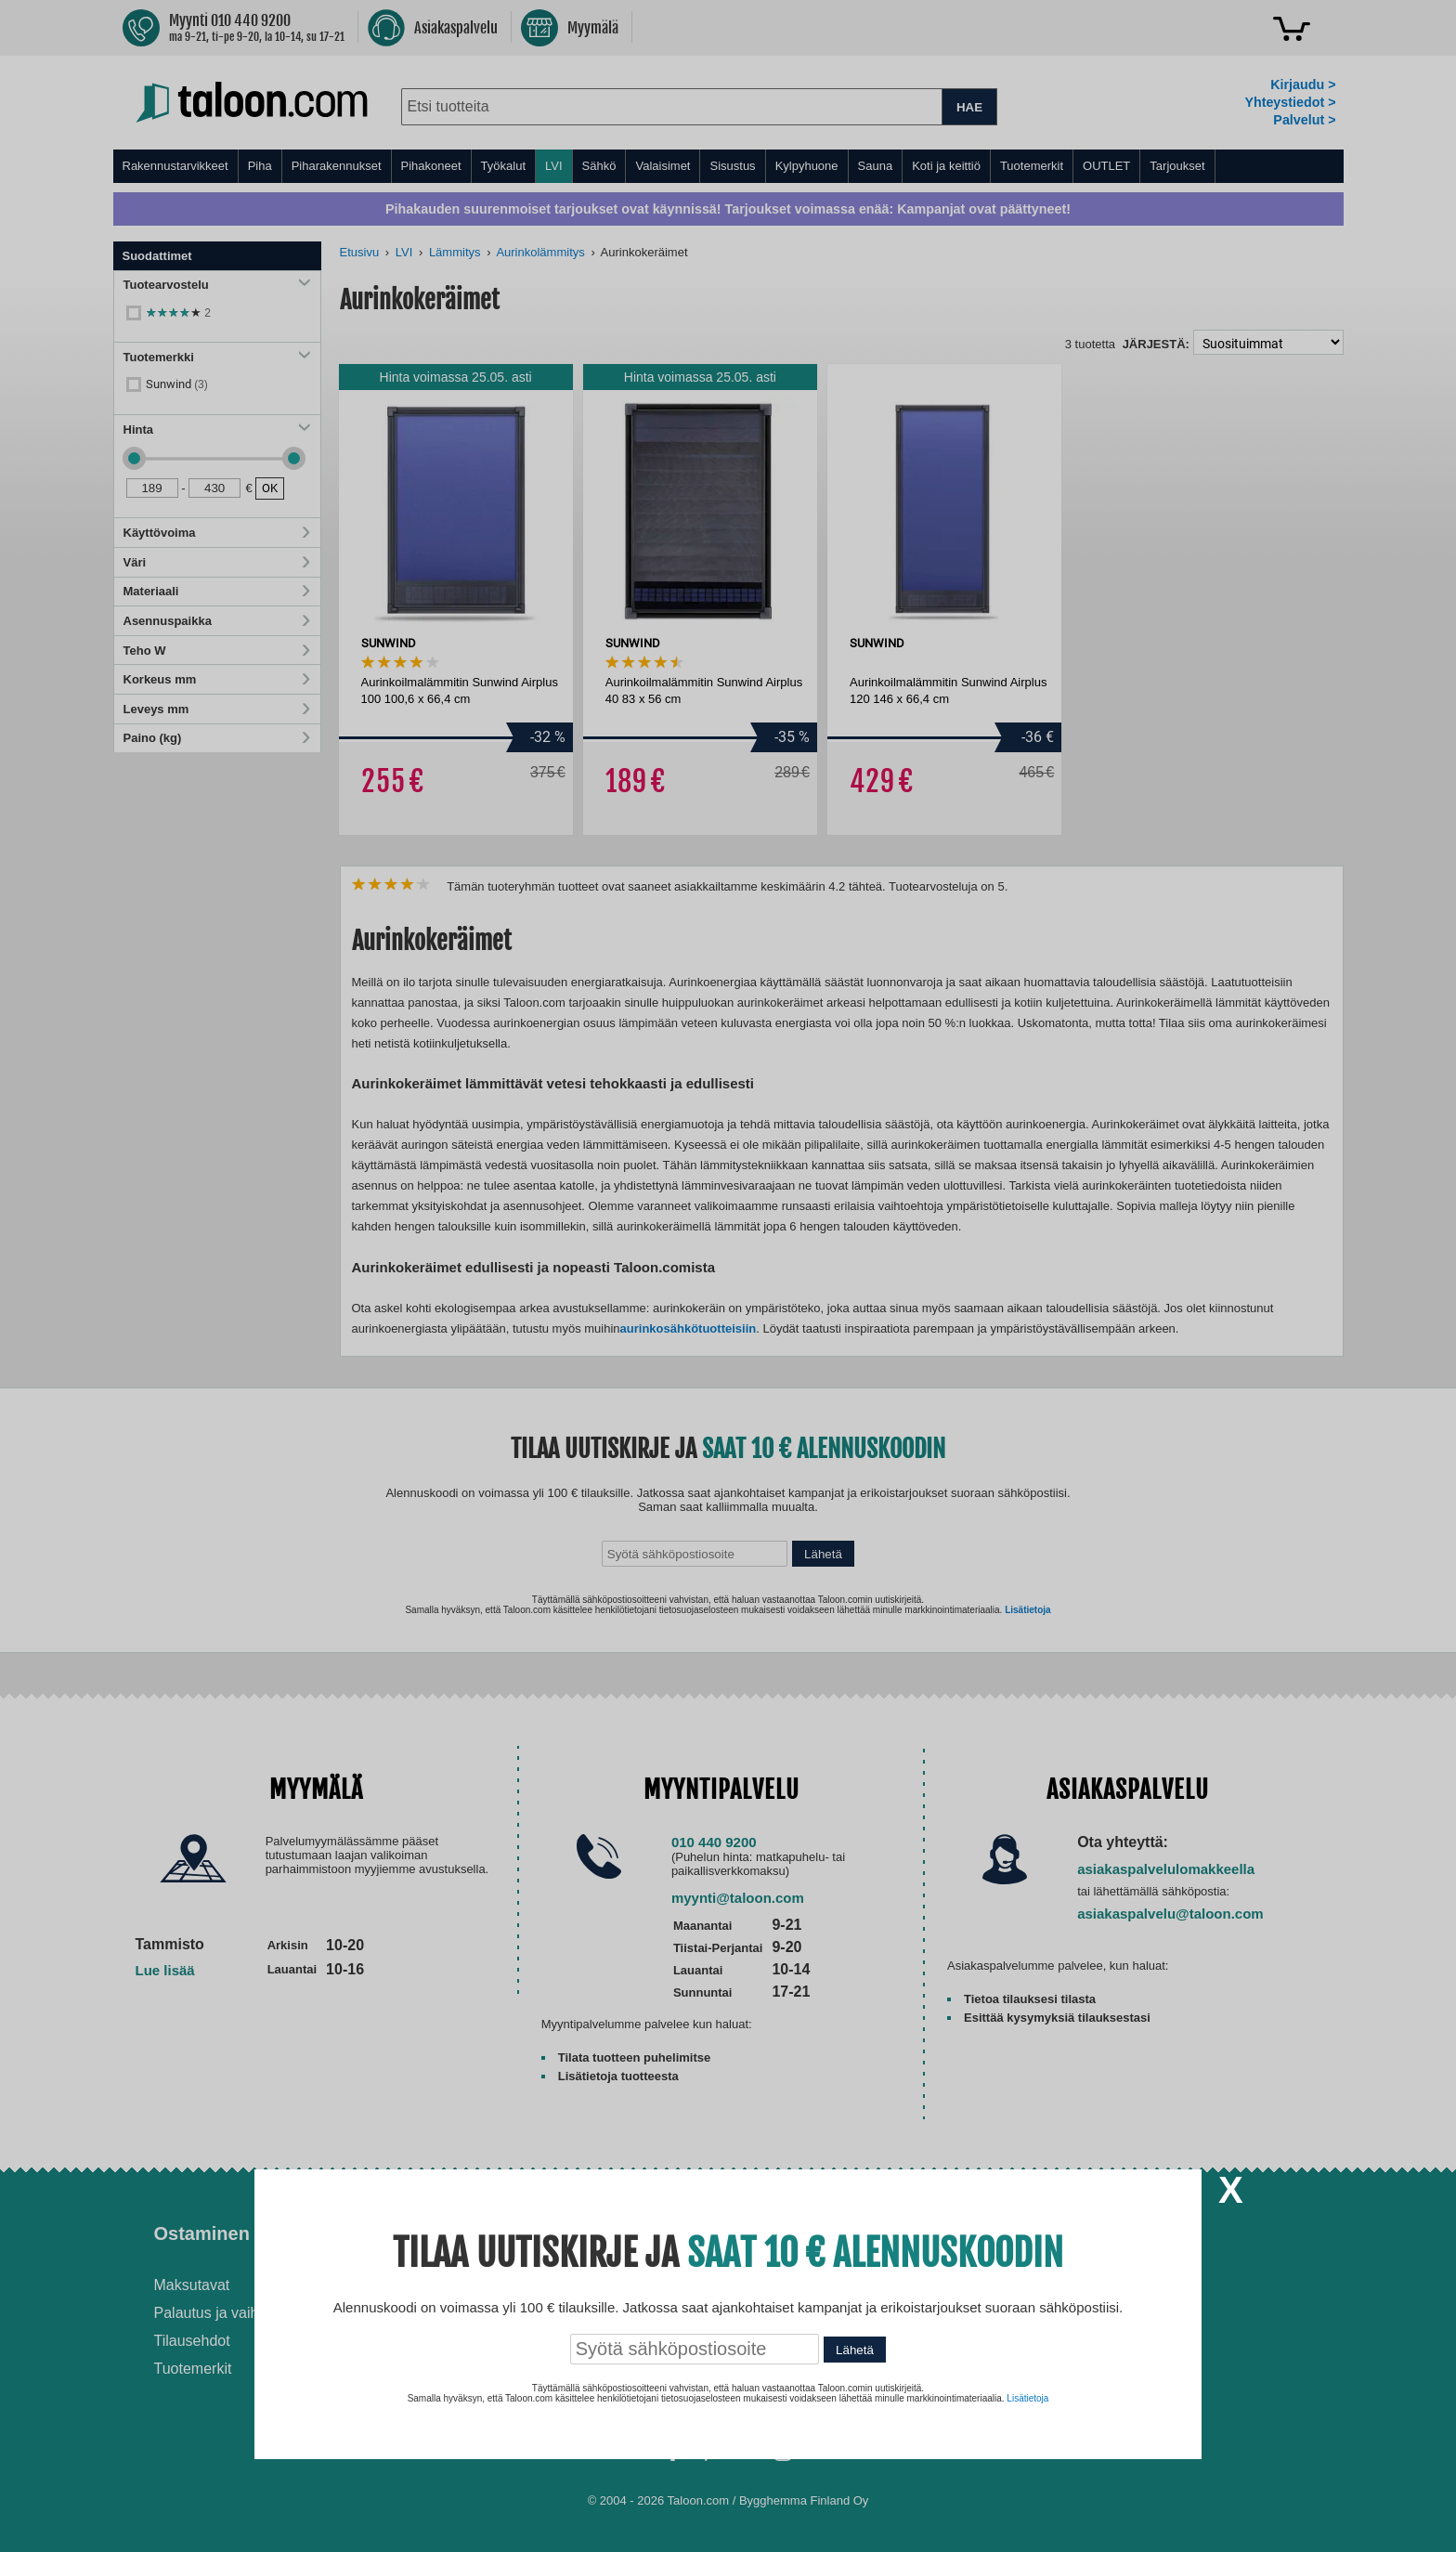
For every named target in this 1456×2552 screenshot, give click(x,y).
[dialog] (728, 1276)
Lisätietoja (1027, 2398)
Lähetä (855, 2350)
